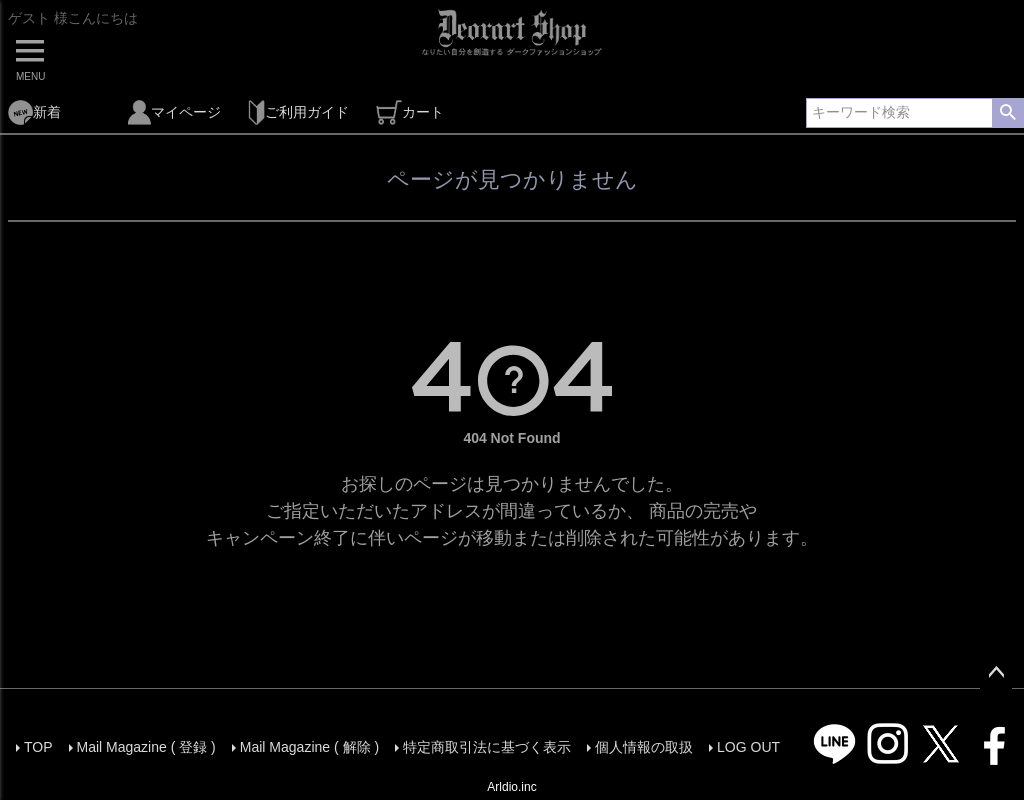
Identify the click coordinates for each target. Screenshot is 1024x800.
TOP (38, 747)
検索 (1007, 113)
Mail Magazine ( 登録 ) (146, 747)
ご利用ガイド (298, 112)
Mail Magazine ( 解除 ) (309, 747)
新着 (34, 112)
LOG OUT (748, 747)
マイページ (174, 112)
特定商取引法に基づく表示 (487, 747)
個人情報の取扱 (644, 747)
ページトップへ (996, 673)
